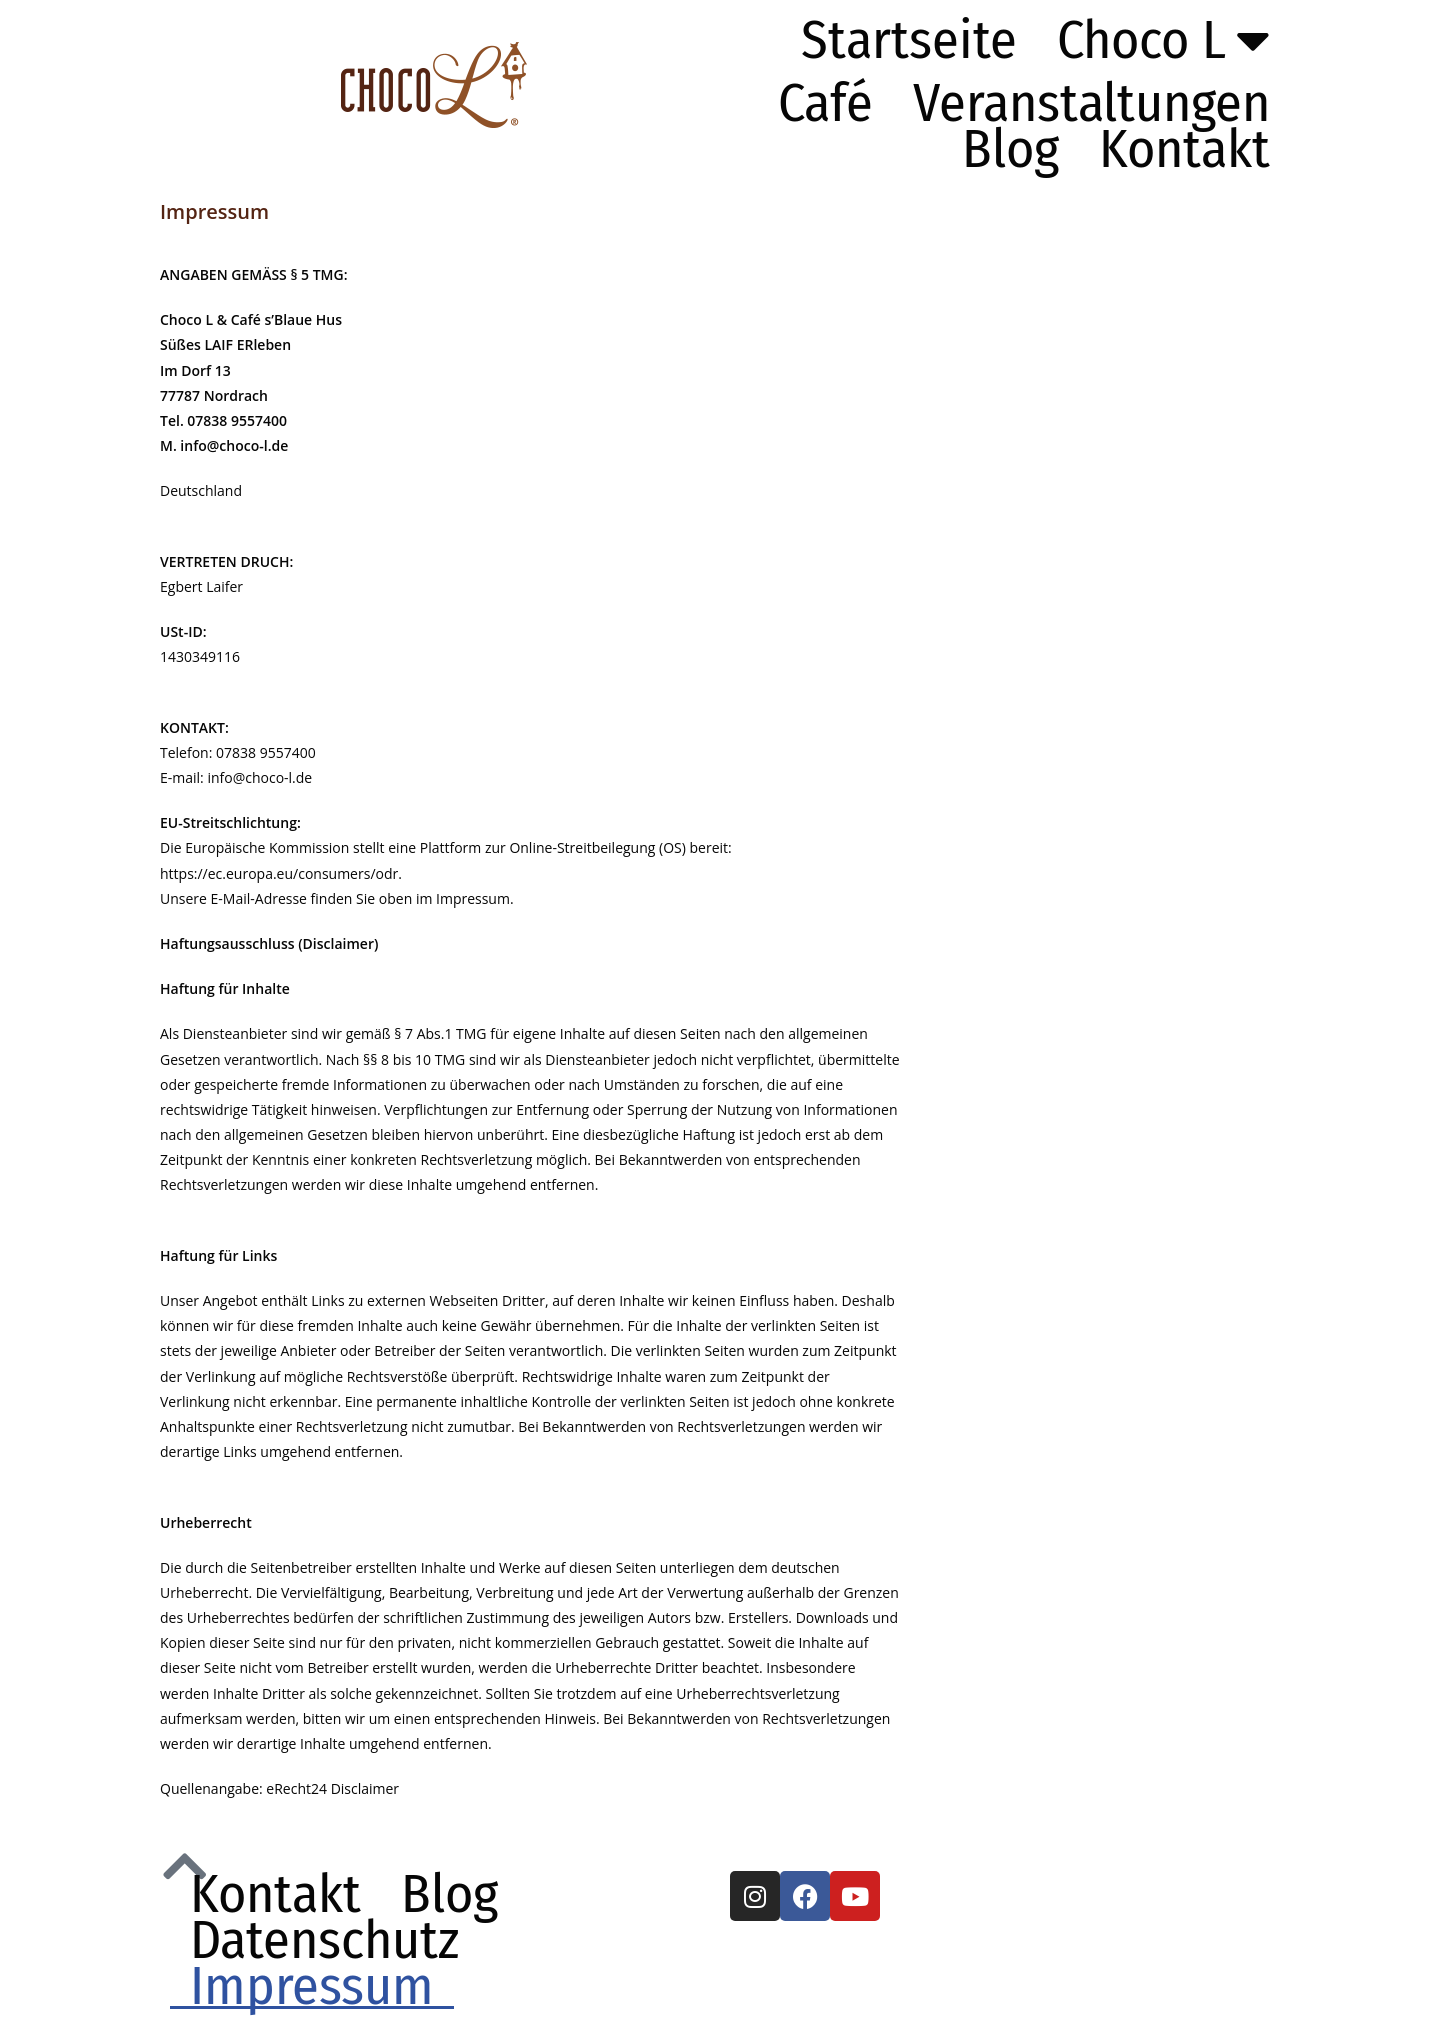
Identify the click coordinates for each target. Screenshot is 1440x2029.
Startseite (909, 40)
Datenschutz (324, 1940)
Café (825, 103)
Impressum (312, 1986)
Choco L (1163, 40)
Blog (1010, 149)
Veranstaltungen (1091, 103)
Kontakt (1184, 149)
